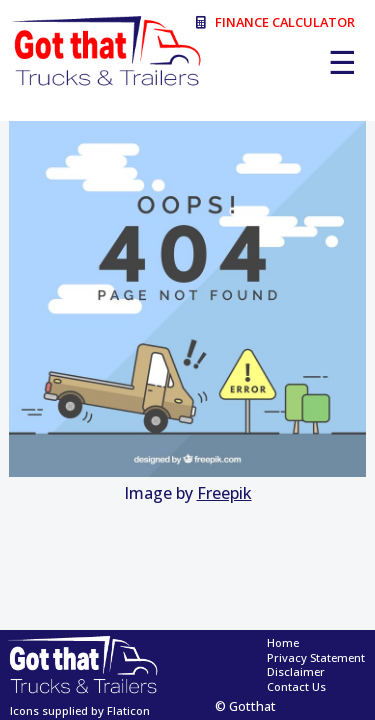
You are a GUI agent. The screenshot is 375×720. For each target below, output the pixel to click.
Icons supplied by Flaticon (80, 710)
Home (283, 643)
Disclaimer (296, 672)
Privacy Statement (316, 658)
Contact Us (296, 687)
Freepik (224, 493)
